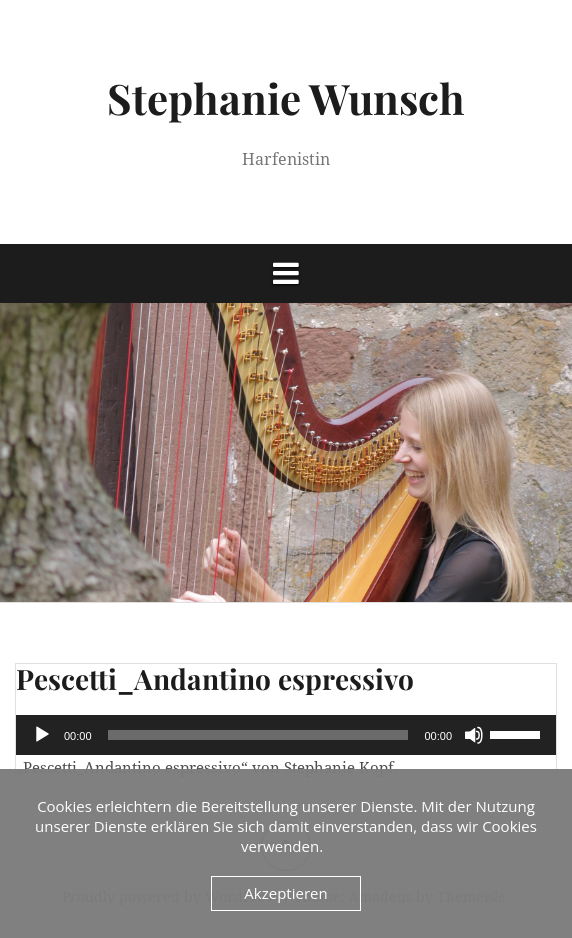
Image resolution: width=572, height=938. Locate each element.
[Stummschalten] (474, 735)
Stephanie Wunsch (286, 98)
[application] (286, 735)
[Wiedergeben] (42, 735)
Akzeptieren (285, 893)
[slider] (258, 735)
